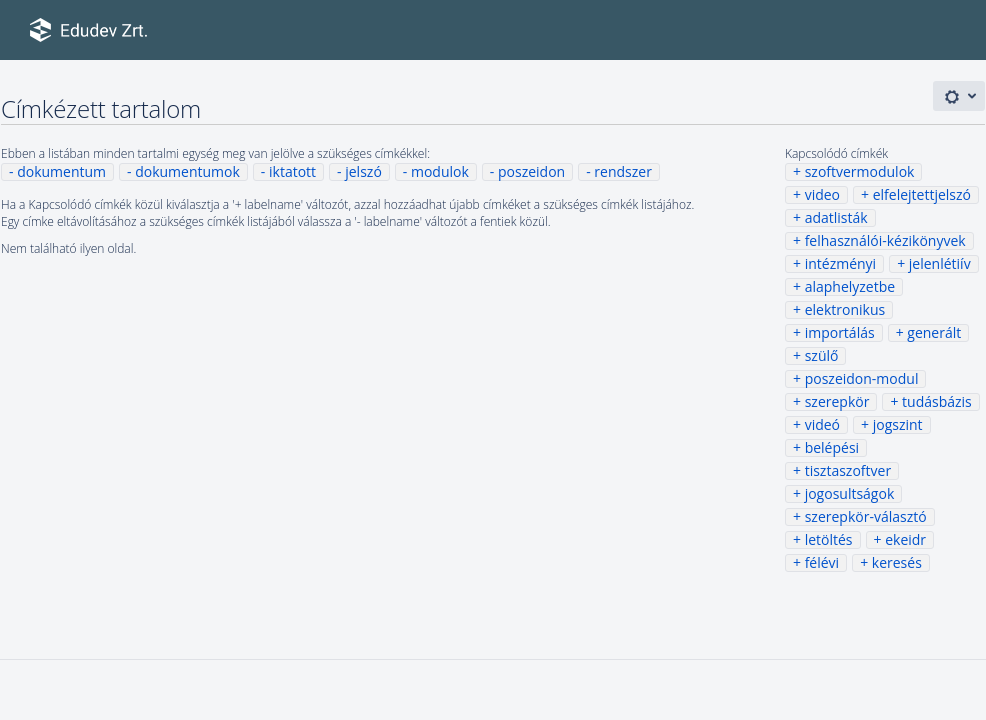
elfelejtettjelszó (922, 194)
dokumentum (61, 171)
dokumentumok (187, 171)
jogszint (898, 424)
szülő (822, 355)
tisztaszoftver (848, 470)
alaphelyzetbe (850, 286)
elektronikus (845, 309)
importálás (840, 332)
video (822, 194)
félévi (822, 562)
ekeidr (905, 539)
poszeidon (531, 171)
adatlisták (836, 217)
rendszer (623, 171)
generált (934, 332)
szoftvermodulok (860, 171)
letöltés (829, 539)
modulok (440, 171)
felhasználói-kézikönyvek (885, 240)
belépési (832, 447)
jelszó (363, 171)
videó (822, 424)
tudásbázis (937, 401)
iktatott (292, 171)
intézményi (841, 263)
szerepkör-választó (866, 516)
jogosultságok (850, 493)
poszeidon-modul (862, 378)
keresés (897, 562)
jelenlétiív (940, 263)
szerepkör (837, 401)
